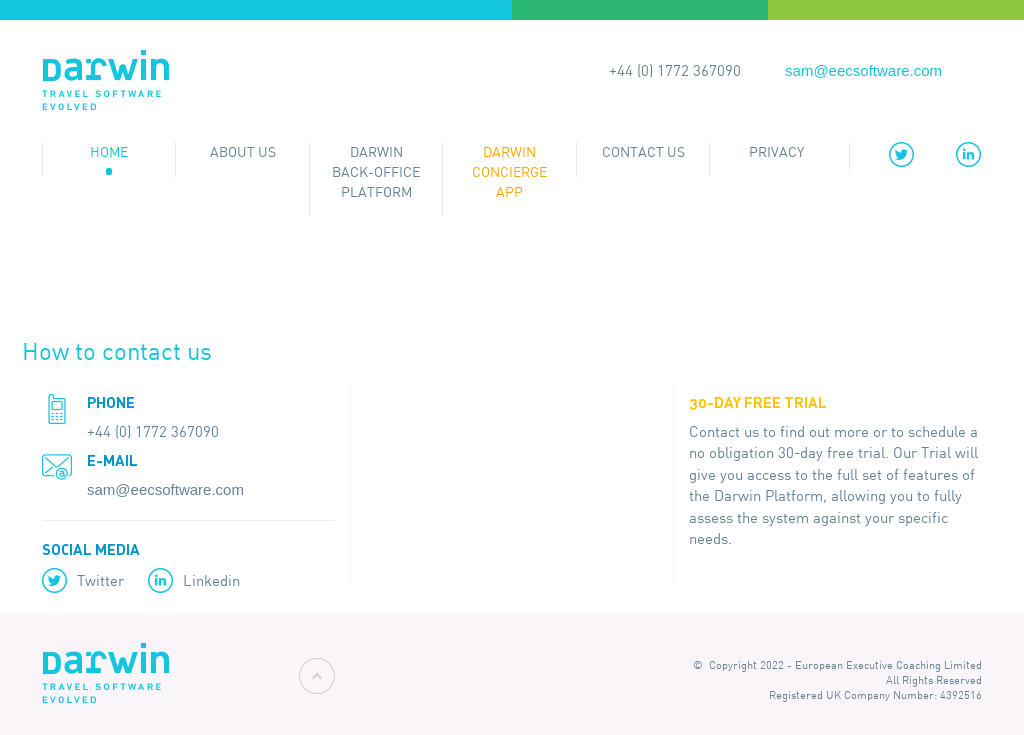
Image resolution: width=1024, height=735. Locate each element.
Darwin (105, 81)
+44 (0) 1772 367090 (675, 70)
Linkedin (211, 580)
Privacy (776, 152)
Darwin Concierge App (509, 172)
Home (109, 152)
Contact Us (643, 152)
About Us (243, 152)
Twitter (100, 580)
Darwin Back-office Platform (376, 172)
